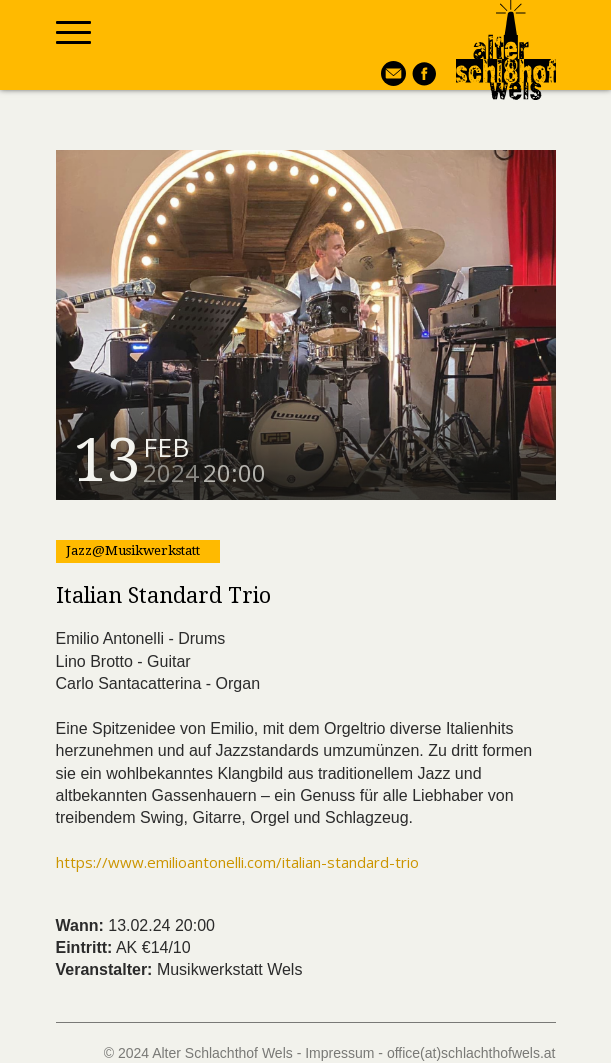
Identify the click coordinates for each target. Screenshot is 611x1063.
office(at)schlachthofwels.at (471, 1053)
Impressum (339, 1053)
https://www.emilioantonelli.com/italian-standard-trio (237, 862)
